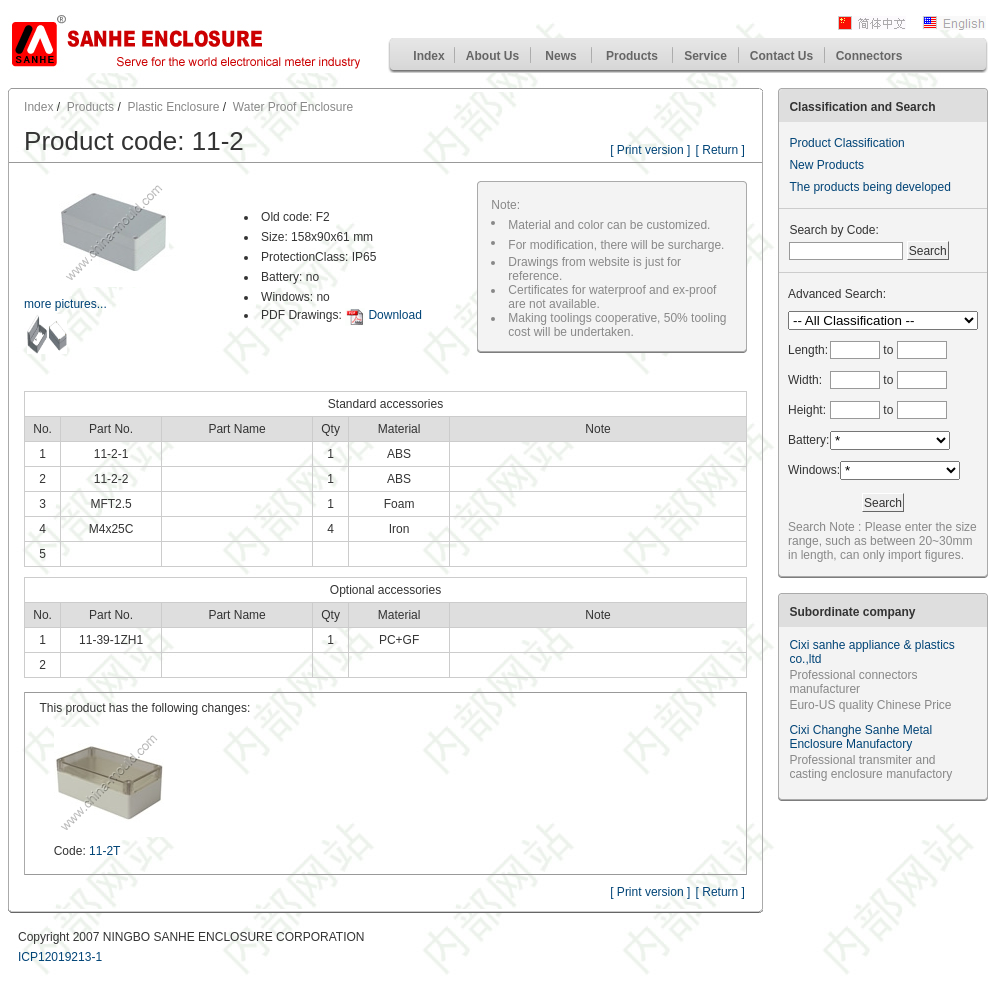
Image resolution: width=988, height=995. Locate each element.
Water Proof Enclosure (293, 107)
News (560, 56)
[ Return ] (720, 150)
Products (632, 56)
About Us (492, 56)
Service (705, 56)
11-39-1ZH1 (111, 640)
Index (428, 56)
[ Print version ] (650, 150)
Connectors (869, 56)
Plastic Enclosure (173, 107)
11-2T (104, 851)
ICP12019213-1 (60, 957)
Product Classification (846, 143)
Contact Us (781, 56)
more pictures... (65, 304)
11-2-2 (111, 479)
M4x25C (111, 529)
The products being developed (869, 187)
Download (394, 315)
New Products (826, 165)
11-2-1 (111, 454)
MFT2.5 (110, 504)
